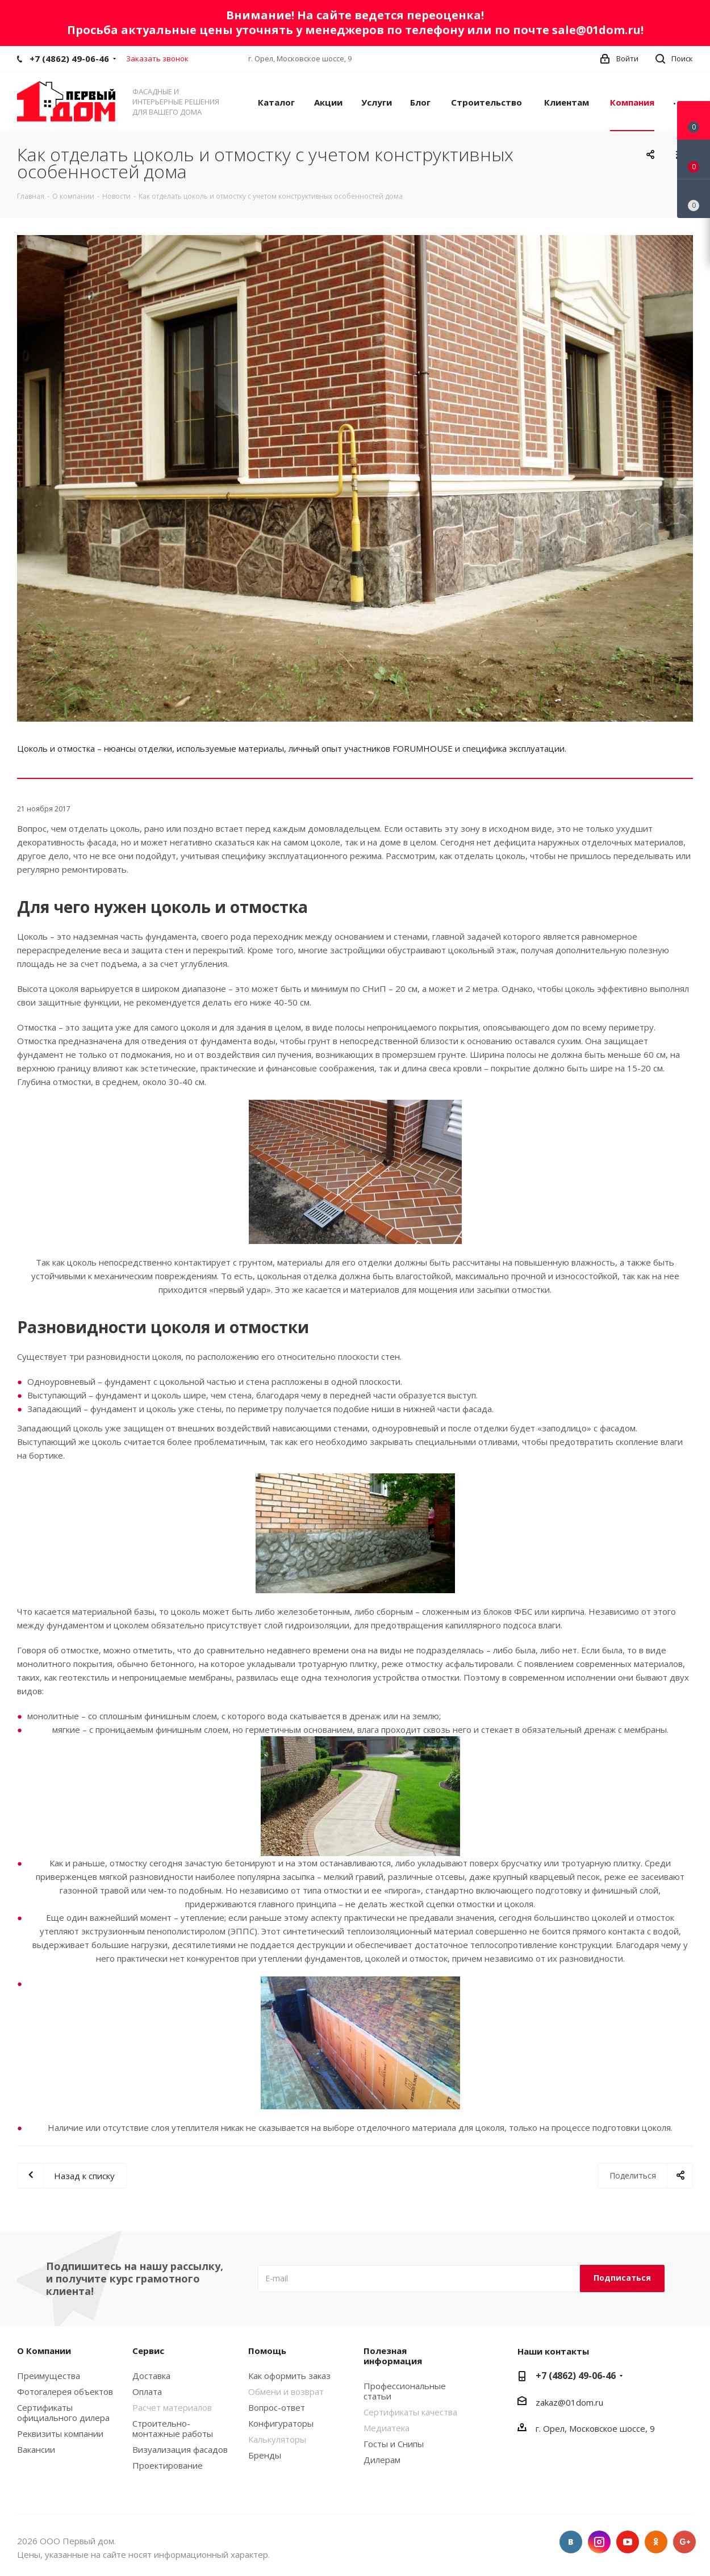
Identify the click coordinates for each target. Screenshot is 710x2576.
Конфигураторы (281, 2423)
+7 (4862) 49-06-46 (69, 58)
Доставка (151, 2375)
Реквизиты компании (60, 2433)
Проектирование (167, 2465)
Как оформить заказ (289, 2375)
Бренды (264, 2455)
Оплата (147, 2391)
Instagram (599, 2542)
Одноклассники (656, 2542)
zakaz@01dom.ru (569, 2402)
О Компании (44, 2350)
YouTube (627, 2542)
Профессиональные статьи (405, 2391)
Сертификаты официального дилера (63, 2412)
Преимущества (48, 2375)
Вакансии (36, 2449)
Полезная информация (393, 2355)
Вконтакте (570, 2542)
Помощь (267, 2350)
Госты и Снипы (394, 2443)
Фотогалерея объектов (65, 2391)
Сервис (148, 2350)
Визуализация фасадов (180, 2449)
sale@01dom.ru (596, 29)
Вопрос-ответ (276, 2407)
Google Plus (684, 2542)
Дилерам (382, 2459)
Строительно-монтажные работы (172, 2428)
